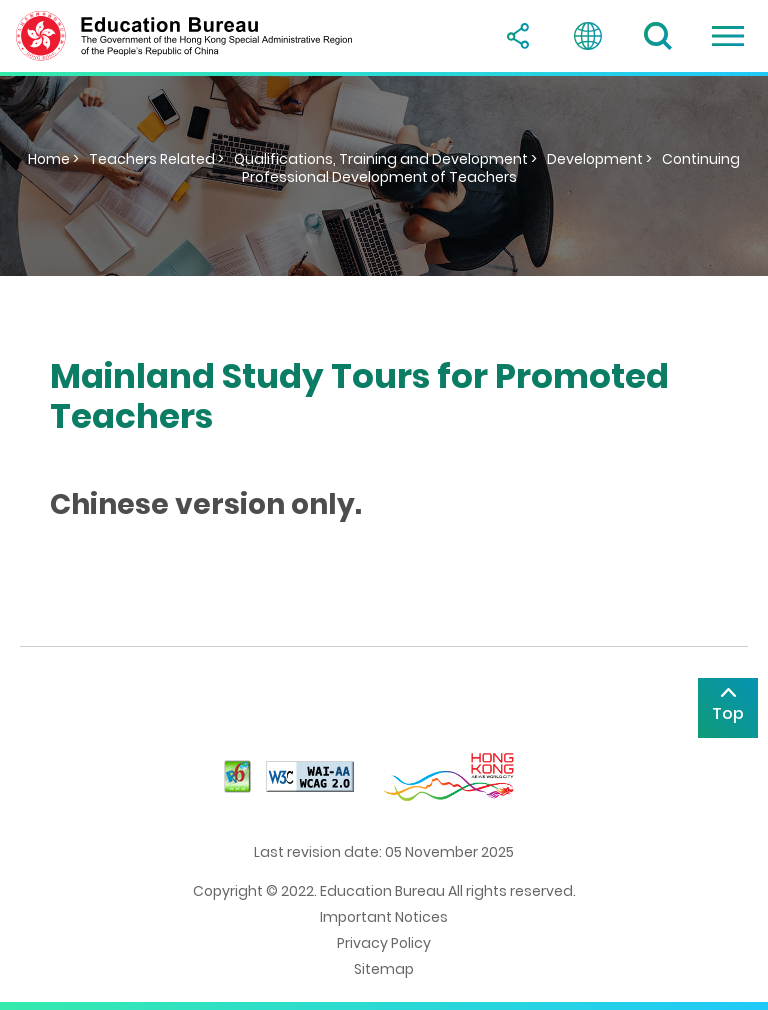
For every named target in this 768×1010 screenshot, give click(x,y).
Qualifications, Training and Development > (385, 159)
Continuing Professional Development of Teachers (491, 168)
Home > (53, 159)
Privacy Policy (384, 943)
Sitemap (384, 969)
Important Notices (384, 917)
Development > (599, 159)
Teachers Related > (156, 159)
